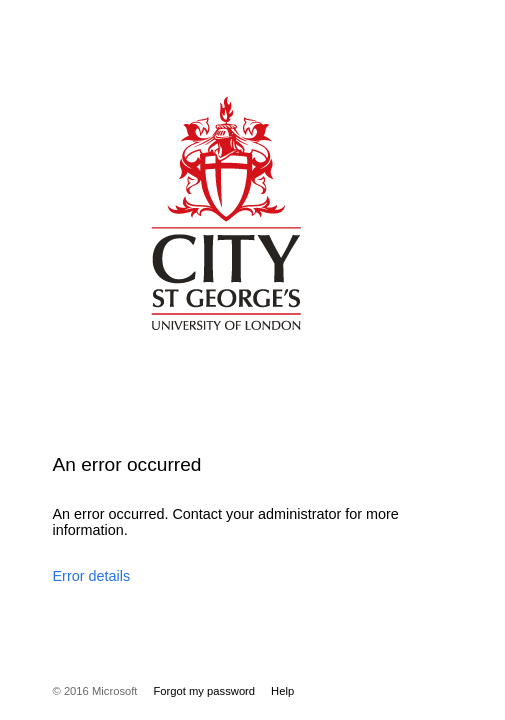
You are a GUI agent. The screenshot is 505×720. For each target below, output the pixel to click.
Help (282, 691)
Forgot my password (204, 691)
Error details (92, 576)
